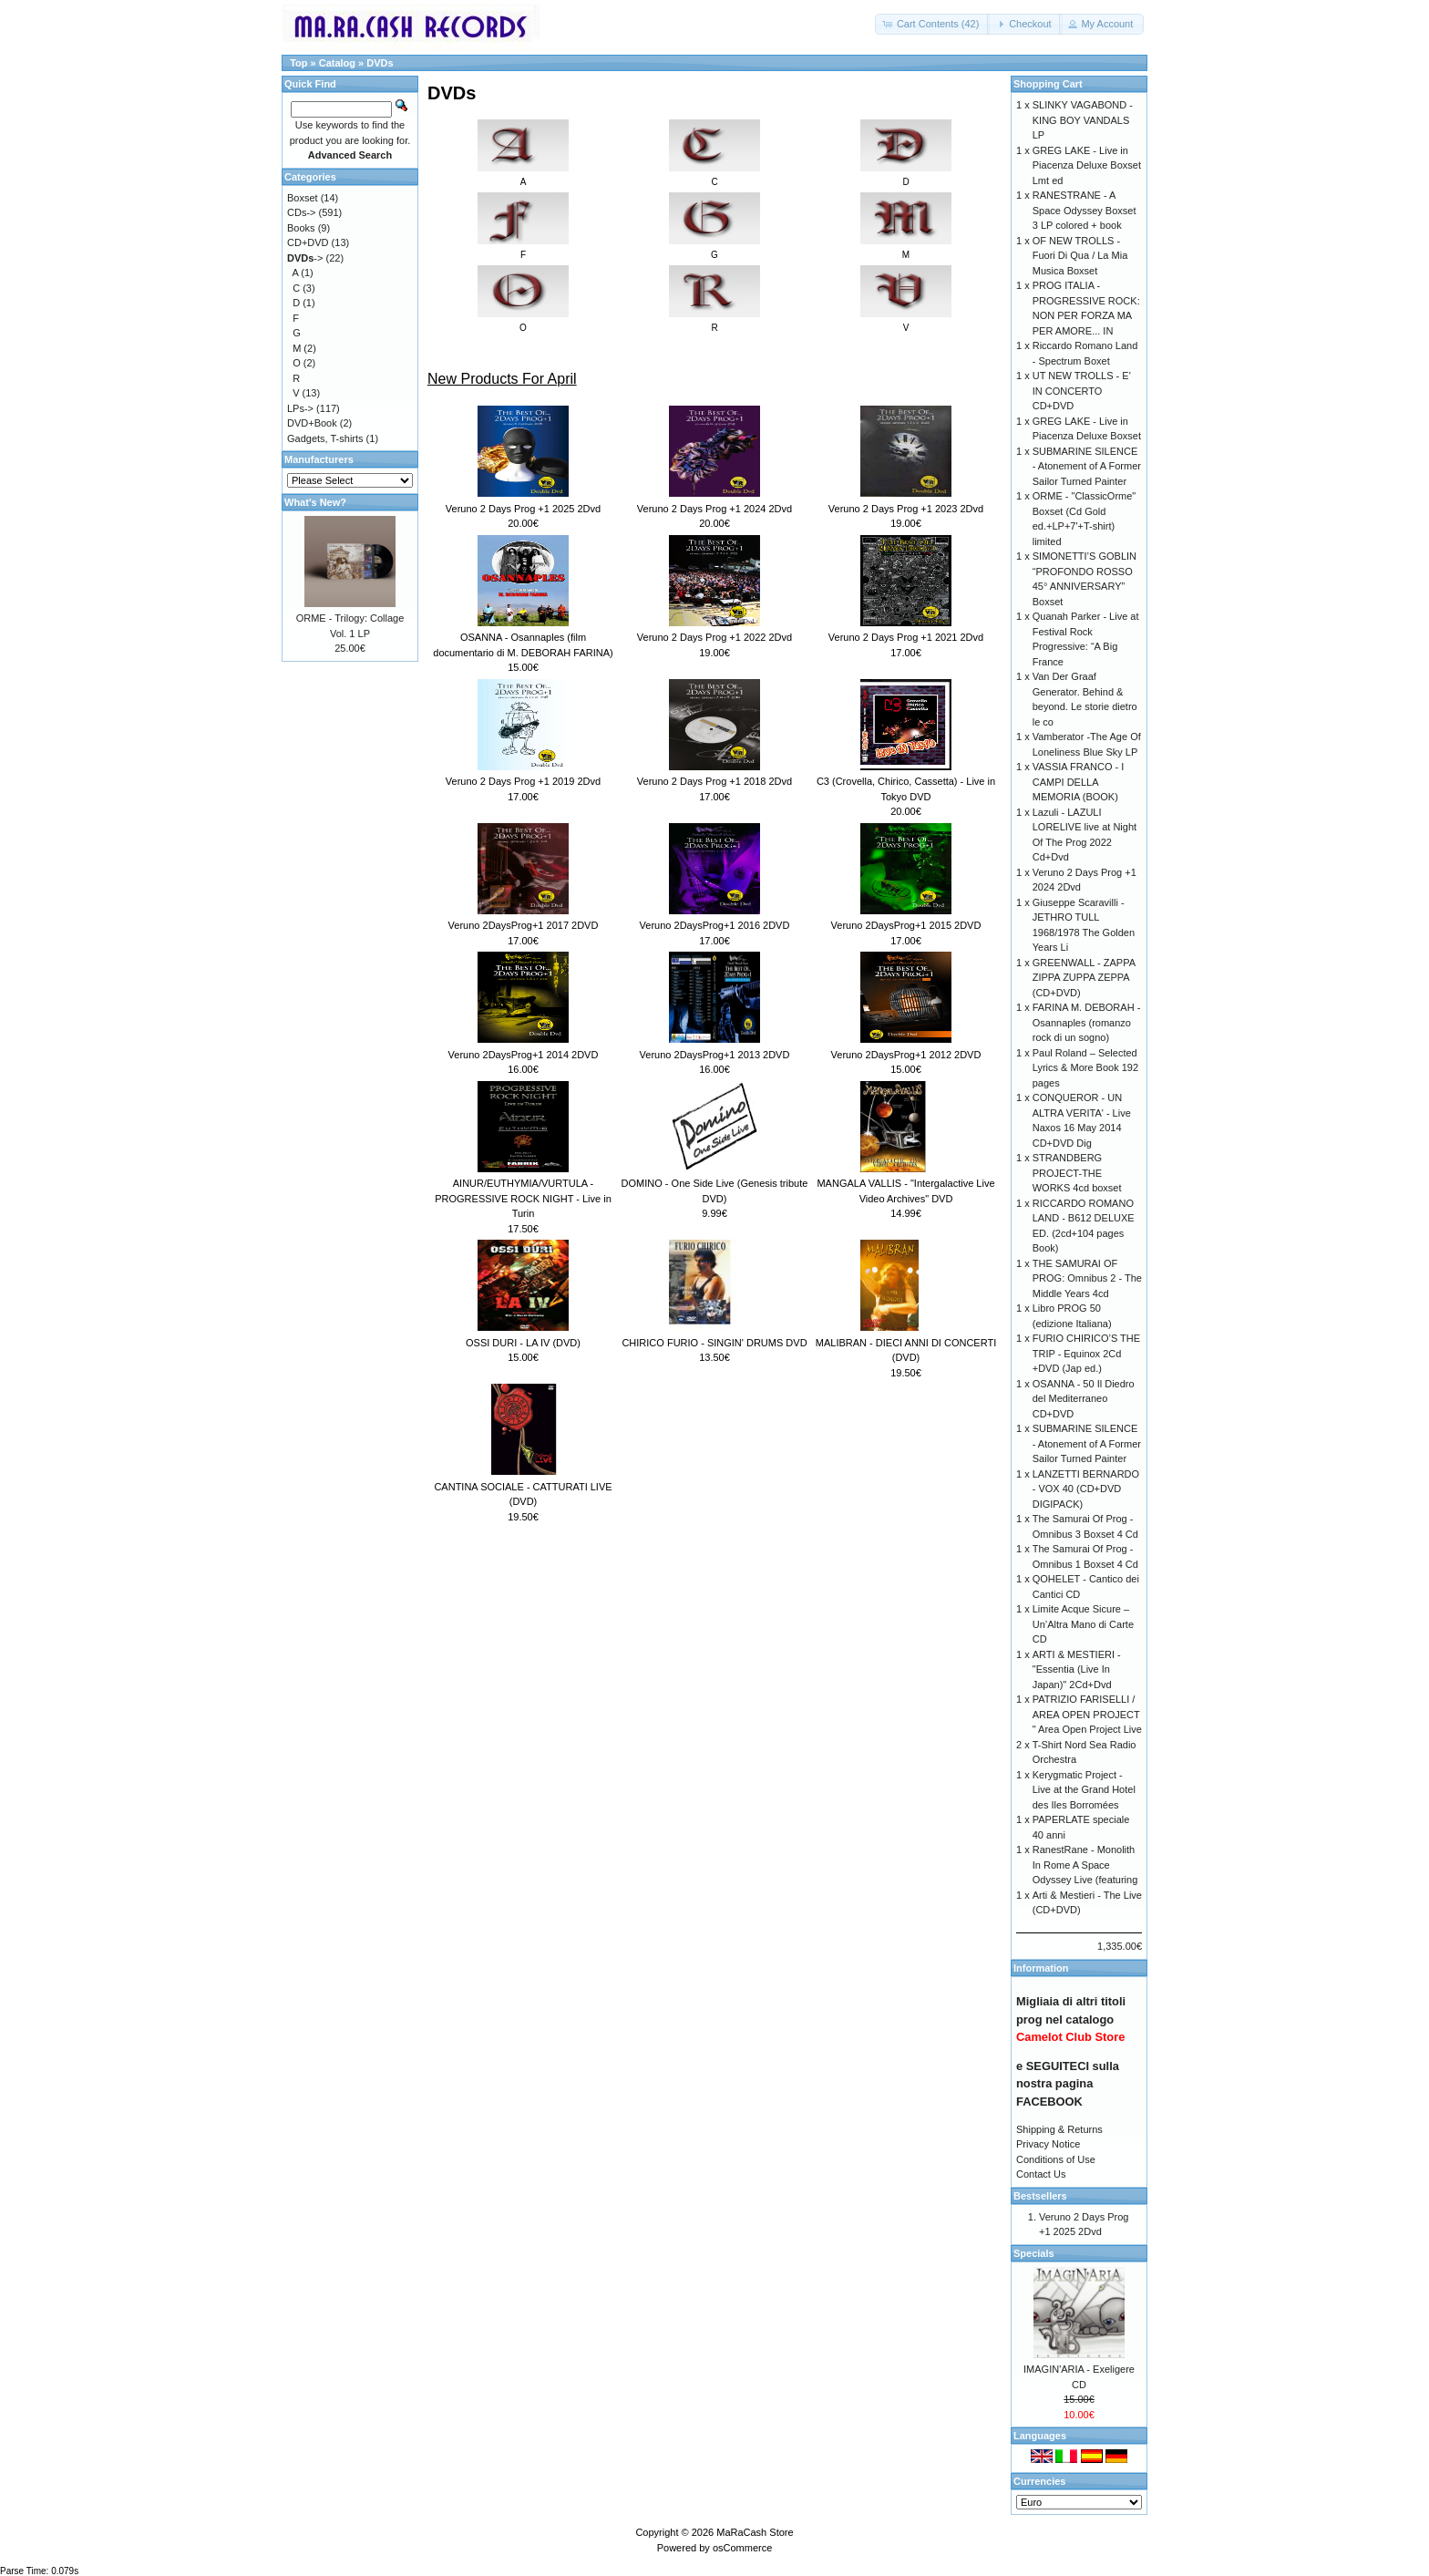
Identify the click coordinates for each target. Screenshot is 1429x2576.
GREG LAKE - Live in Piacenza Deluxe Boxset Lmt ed (1087, 165)
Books (301, 227)
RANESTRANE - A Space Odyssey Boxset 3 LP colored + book (1084, 210)
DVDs (379, 62)
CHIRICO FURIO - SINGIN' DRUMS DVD (714, 1342)
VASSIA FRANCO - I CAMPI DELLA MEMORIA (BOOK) (1079, 781)
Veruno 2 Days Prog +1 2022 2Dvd (714, 637)
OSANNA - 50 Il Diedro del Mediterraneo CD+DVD (1084, 1398)
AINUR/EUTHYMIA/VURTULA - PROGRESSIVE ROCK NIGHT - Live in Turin (523, 1198)
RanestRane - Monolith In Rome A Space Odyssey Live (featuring (1085, 1864)
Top (298, 62)
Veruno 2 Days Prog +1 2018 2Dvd (714, 781)
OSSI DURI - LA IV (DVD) (523, 1342)
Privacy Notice (1048, 2143)
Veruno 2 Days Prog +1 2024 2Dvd (714, 508)
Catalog (337, 62)
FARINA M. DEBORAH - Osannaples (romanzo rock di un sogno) (1087, 1022)
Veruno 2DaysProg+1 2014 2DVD (523, 1054)
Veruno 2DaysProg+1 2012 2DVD (906, 1054)
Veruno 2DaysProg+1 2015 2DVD (906, 925)
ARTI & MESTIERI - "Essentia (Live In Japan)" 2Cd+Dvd (1077, 1669)
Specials (1033, 2253)
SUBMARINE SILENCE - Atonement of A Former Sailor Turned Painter (1087, 466)
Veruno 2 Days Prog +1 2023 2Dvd (905, 508)
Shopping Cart (1048, 83)
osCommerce (742, 2547)
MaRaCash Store (754, 2532)
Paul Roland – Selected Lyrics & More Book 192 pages (1085, 1067)
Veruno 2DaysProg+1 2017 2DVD (523, 925)
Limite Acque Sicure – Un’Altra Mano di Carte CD (1083, 1623)
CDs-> (301, 212)
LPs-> (300, 408)
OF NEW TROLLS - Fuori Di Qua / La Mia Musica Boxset (1080, 255)
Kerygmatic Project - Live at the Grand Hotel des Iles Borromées (1084, 1789)
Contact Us (1040, 2174)
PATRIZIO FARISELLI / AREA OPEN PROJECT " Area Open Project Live (1087, 1714)
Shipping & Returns (1059, 2129)
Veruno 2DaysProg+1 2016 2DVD (715, 925)
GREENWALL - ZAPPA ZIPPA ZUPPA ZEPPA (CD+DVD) (1084, 977)
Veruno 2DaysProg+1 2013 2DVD (715, 1054)
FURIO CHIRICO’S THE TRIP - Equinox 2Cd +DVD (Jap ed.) (1086, 1353)
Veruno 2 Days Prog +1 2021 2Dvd (905, 637)
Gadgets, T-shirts (325, 438)
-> (305, 257)
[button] (933, 24)
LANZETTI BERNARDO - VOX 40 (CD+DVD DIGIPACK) (1086, 1489)
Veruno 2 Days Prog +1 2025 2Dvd (523, 508)
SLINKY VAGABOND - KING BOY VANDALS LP (1083, 119)
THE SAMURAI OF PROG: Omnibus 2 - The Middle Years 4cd (1087, 1278)
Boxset (302, 197)
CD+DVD (308, 242)
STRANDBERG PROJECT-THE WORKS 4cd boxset (1077, 1172)
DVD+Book (312, 422)
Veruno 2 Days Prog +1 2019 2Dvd (523, 781)
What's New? (315, 502)
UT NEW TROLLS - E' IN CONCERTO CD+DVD (1082, 390)
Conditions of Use (1055, 2159)
